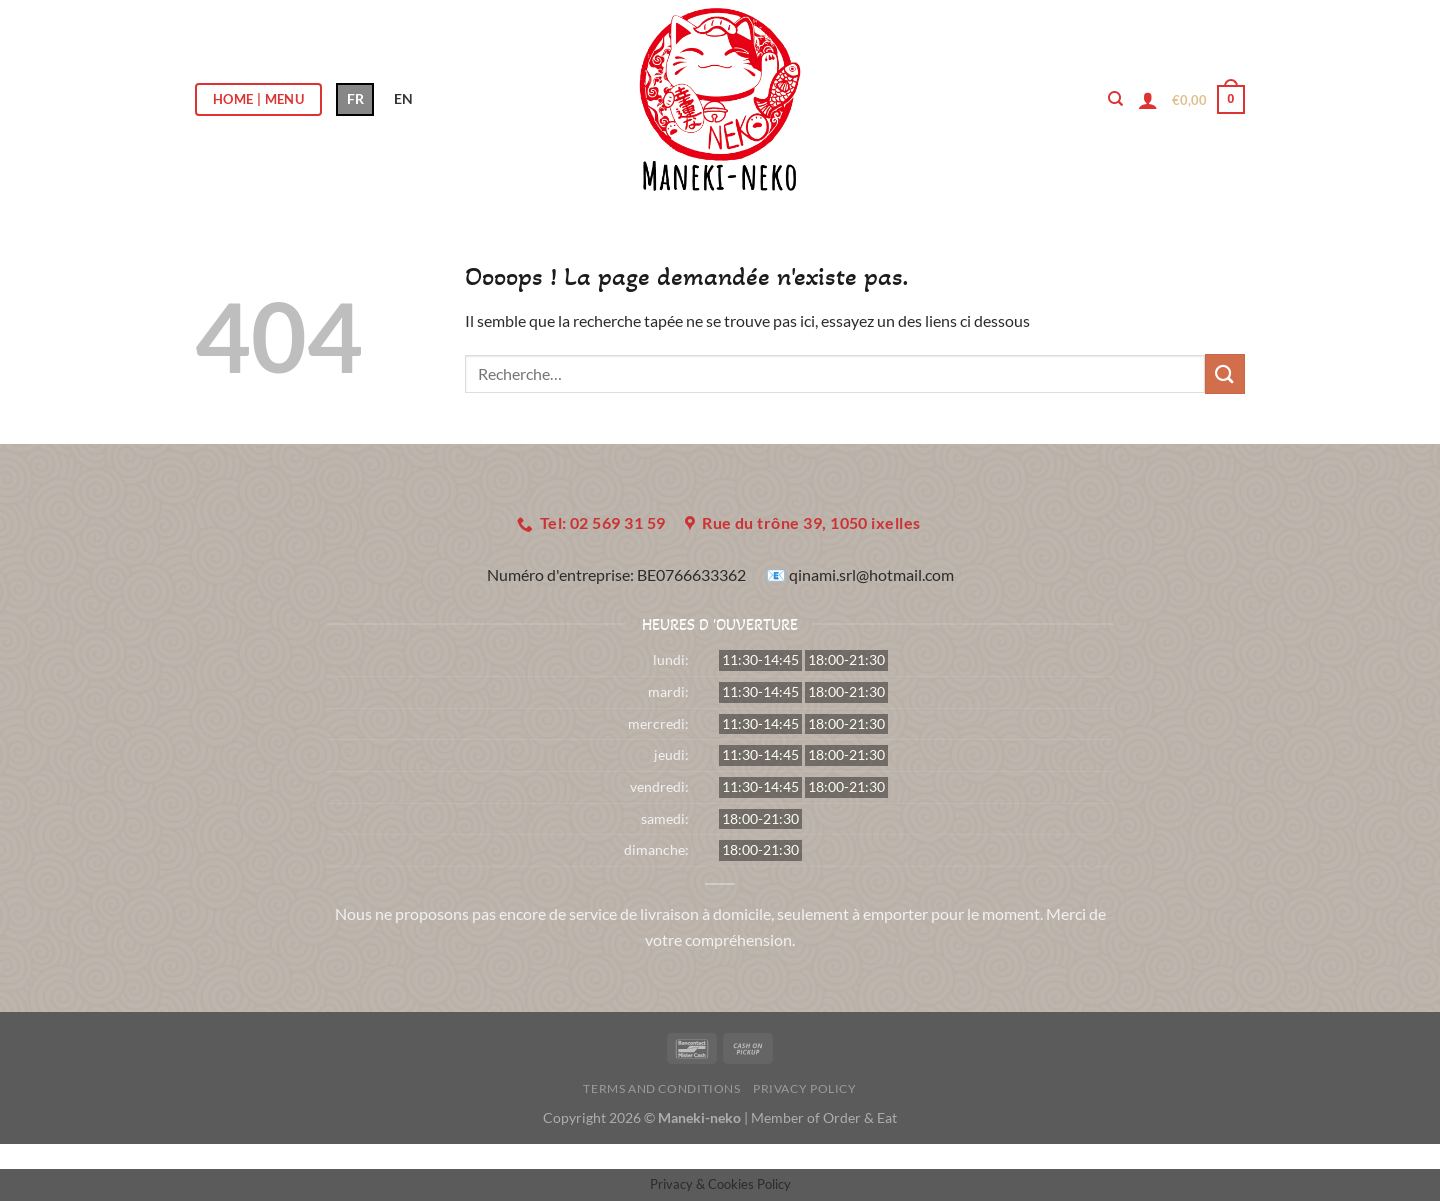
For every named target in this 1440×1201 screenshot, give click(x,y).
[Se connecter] (1148, 100)
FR (355, 98)
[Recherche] (1115, 99)
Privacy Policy (805, 1088)
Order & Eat (860, 1117)
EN (403, 98)
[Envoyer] (1225, 373)
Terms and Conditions (661, 1088)
